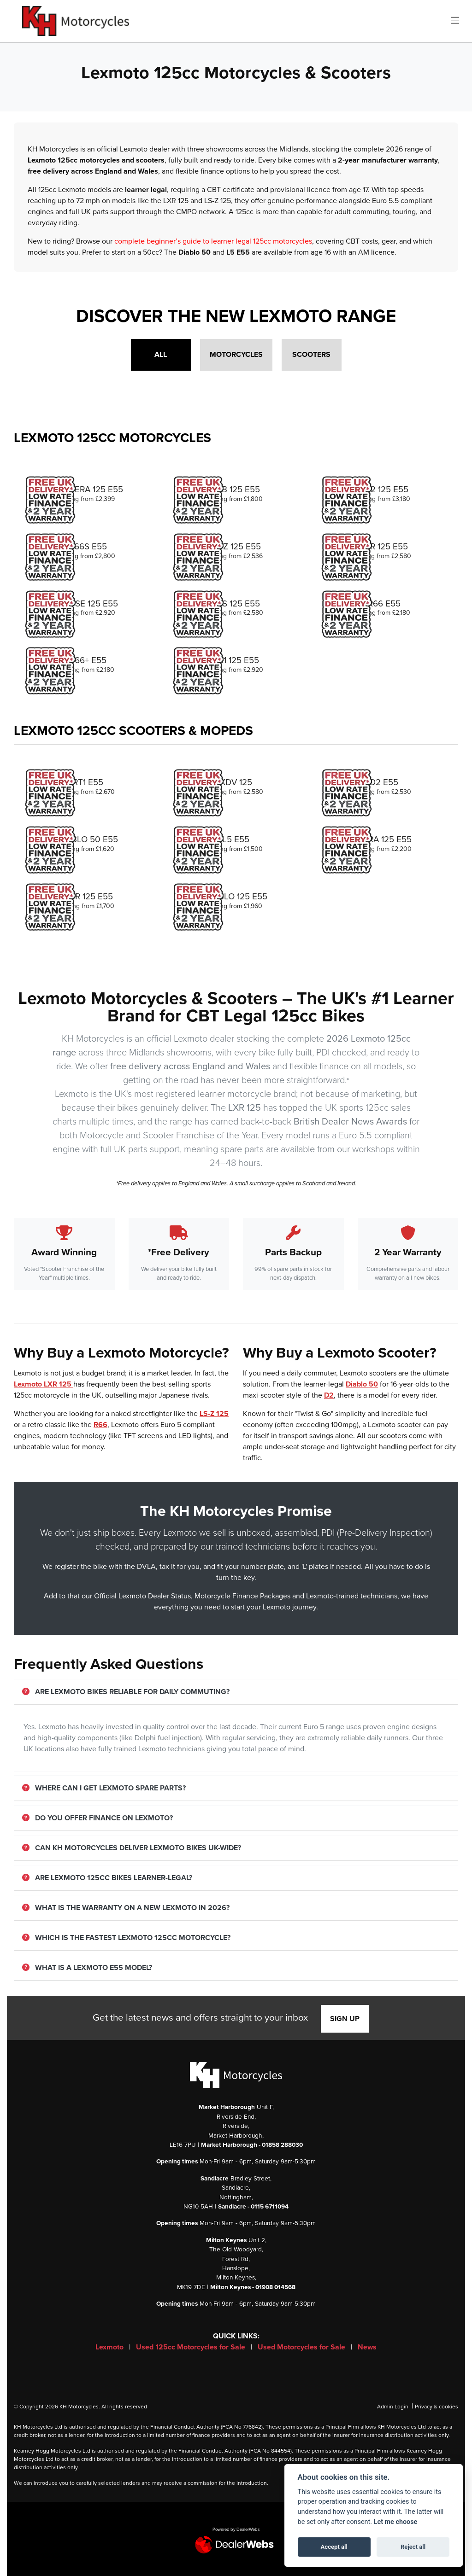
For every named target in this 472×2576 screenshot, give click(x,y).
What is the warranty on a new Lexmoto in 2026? (126, 1907)
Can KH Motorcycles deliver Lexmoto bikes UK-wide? (131, 1848)
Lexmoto (110, 2347)
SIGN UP (345, 2018)
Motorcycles (236, 354)
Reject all (413, 2546)
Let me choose (396, 2522)
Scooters (311, 354)
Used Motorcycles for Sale (302, 2347)
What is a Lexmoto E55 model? (87, 1967)
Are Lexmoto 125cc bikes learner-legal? (107, 1877)
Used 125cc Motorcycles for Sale (191, 2347)
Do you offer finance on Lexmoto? (97, 1818)
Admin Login (392, 2406)
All (160, 354)
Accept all (334, 2546)
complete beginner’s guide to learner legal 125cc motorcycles (213, 241)
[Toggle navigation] (455, 21)
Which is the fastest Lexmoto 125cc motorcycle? (126, 1937)
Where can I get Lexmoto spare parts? (104, 1788)
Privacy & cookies (436, 2406)
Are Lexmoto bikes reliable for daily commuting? (126, 1691)
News (367, 2347)
